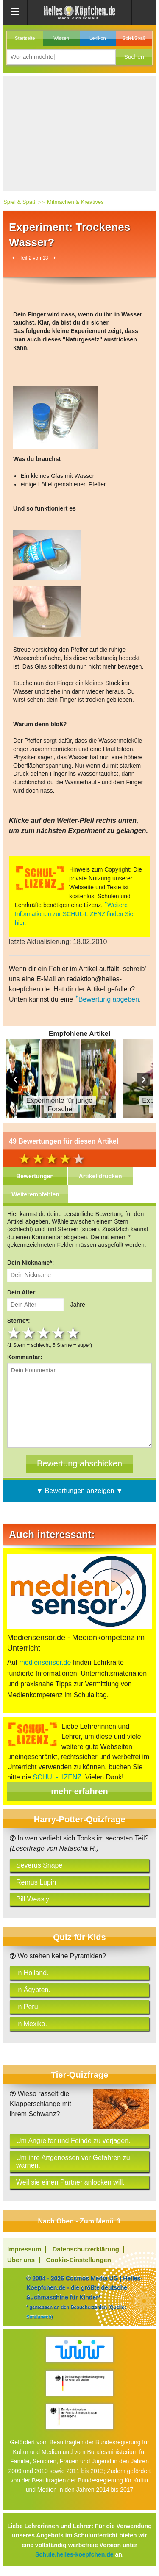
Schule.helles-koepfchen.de (74, 2554)
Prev (15, 1079)
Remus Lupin (36, 1882)
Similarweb (38, 2316)
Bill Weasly (32, 1899)
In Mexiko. (31, 2023)
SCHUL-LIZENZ (57, 1777)
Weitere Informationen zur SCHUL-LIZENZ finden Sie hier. (74, 914)
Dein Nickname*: (30, 1262)
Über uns (21, 2259)
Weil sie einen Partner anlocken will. (70, 2182)
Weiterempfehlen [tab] (35, 1194)
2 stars (29, 1333)
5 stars (74, 1333)
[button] (134, 57)
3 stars (44, 1333)
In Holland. (32, 1972)
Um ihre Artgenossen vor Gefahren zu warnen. (73, 2161)
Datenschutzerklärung (86, 2249)
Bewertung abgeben (108, 999)
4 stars (59, 1333)
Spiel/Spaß (134, 38)
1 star (14, 1333)
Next (143, 1079)
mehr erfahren (79, 1791)
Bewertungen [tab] (35, 1176)
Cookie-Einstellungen (78, 2259)
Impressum (24, 2249)
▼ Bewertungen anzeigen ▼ (79, 1490)
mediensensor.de (45, 1662)
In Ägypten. (33, 1989)
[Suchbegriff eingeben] (61, 57)
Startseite (25, 38)
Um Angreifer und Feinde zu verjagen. (73, 2140)
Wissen (61, 38)
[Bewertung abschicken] (79, 1464)
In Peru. (28, 2006)
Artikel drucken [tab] (100, 1176)
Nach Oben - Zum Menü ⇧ (79, 2221)
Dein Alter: (22, 1292)
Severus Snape (39, 1865)
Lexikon (97, 38)
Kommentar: (24, 1357)
